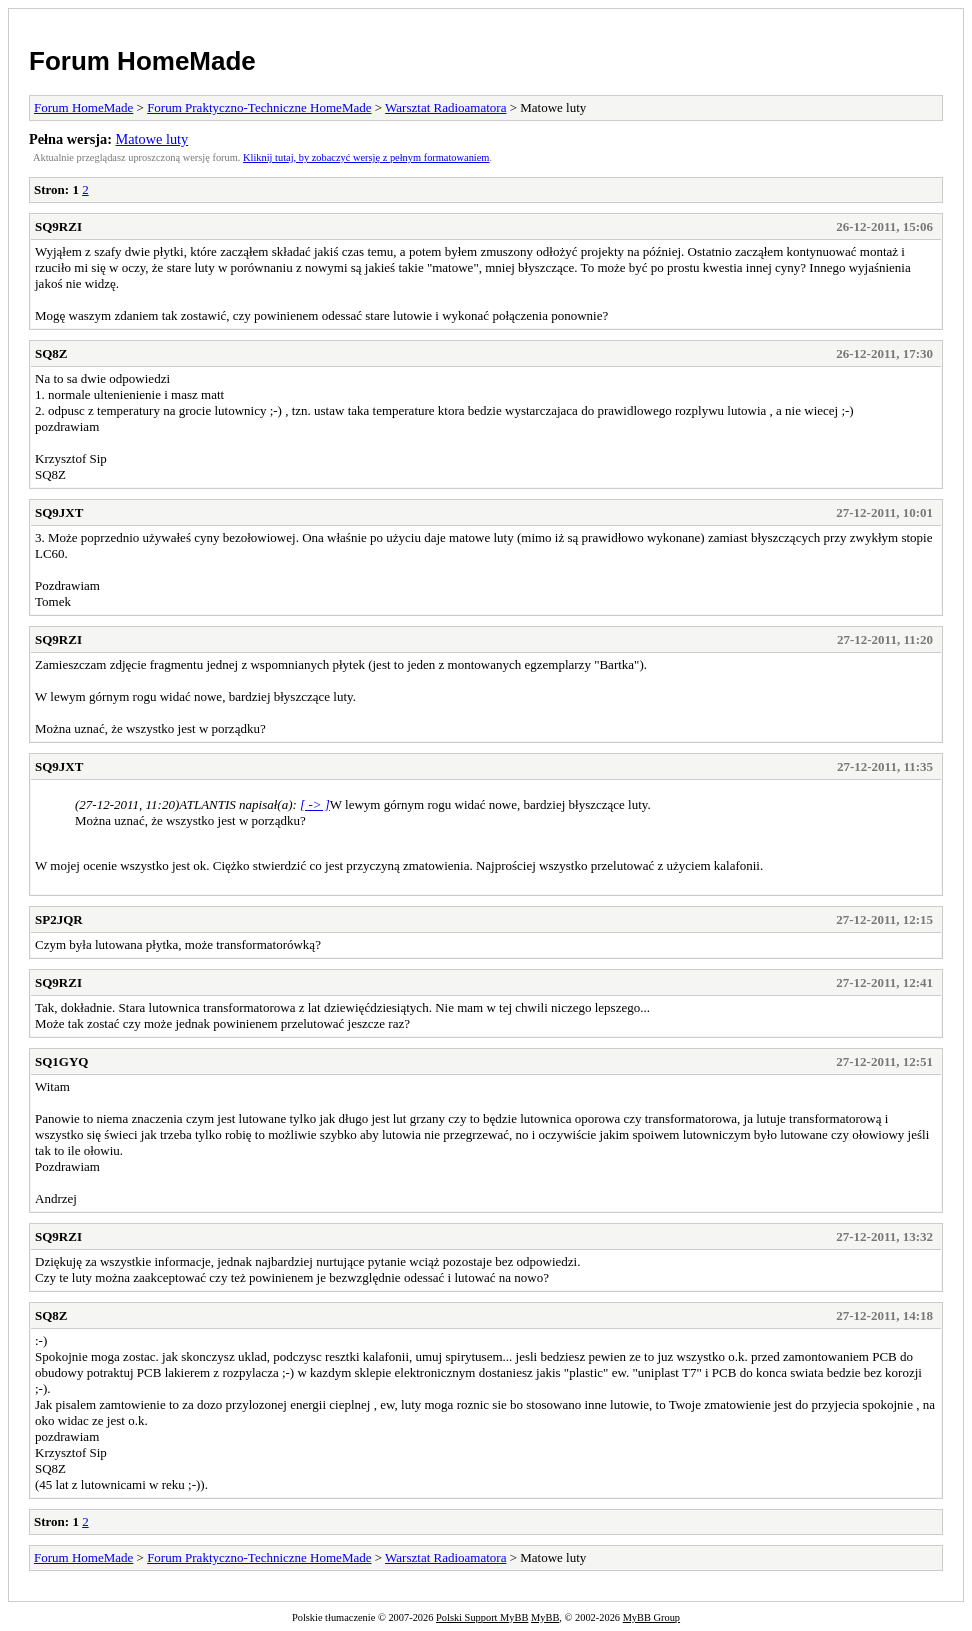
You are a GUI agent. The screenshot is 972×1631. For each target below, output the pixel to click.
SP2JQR (59, 919)
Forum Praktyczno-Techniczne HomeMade (259, 107)
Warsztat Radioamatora (445, 107)
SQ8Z (51, 353)
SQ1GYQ (61, 1061)
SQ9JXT (59, 512)
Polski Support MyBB (482, 1617)
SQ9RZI (58, 226)
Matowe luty (152, 139)
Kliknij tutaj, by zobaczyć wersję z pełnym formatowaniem (366, 157)
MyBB (545, 1617)
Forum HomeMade (142, 61)
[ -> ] (315, 804)
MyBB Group (651, 1617)
